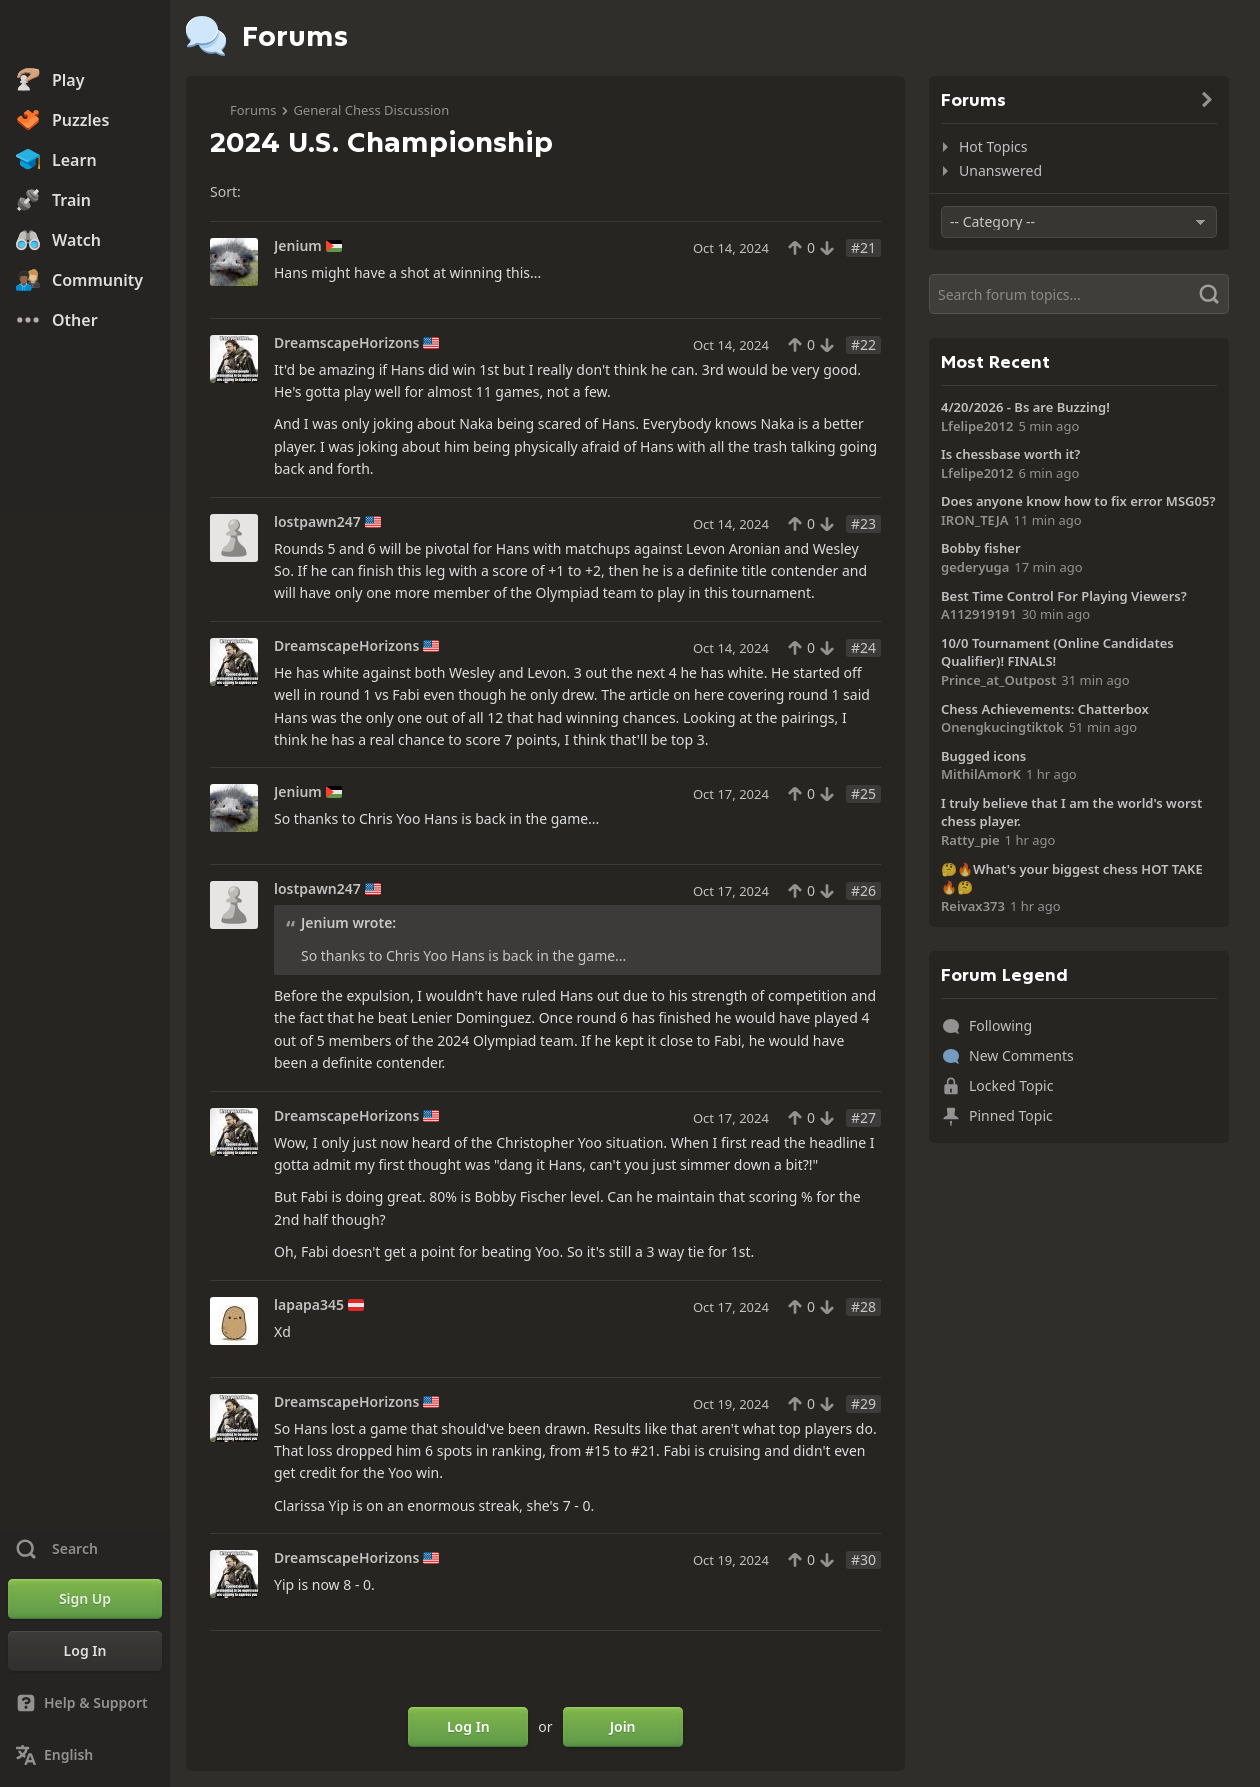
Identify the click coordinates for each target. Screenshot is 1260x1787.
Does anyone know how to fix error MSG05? (1078, 501)
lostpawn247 (317, 522)
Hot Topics (993, 146)
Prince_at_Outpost (998, 680)
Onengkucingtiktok (1002, 727)
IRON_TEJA (974, 520)
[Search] (1079, 294)
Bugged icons (983, 756)
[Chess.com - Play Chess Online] (85, 34)
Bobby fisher (981, 548)
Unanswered (1000, 170)
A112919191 (979, 614)
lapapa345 (309, 1305)
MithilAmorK (981, 774)
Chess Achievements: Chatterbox (1045, 709)
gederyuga (975, 567)
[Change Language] (85, 1755)
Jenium (298, 246)
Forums (253, 110)
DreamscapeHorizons (346, 343)
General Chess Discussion (371, 110)
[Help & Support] (85, 1703)
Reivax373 (973, 906)
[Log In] (85, 1651)
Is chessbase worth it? (1010, 454)
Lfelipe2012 (977, 426)
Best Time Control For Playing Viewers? (1064, 596)
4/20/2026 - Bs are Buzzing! (1025, 407)
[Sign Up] (85, 1599)
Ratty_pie (970, 840)
